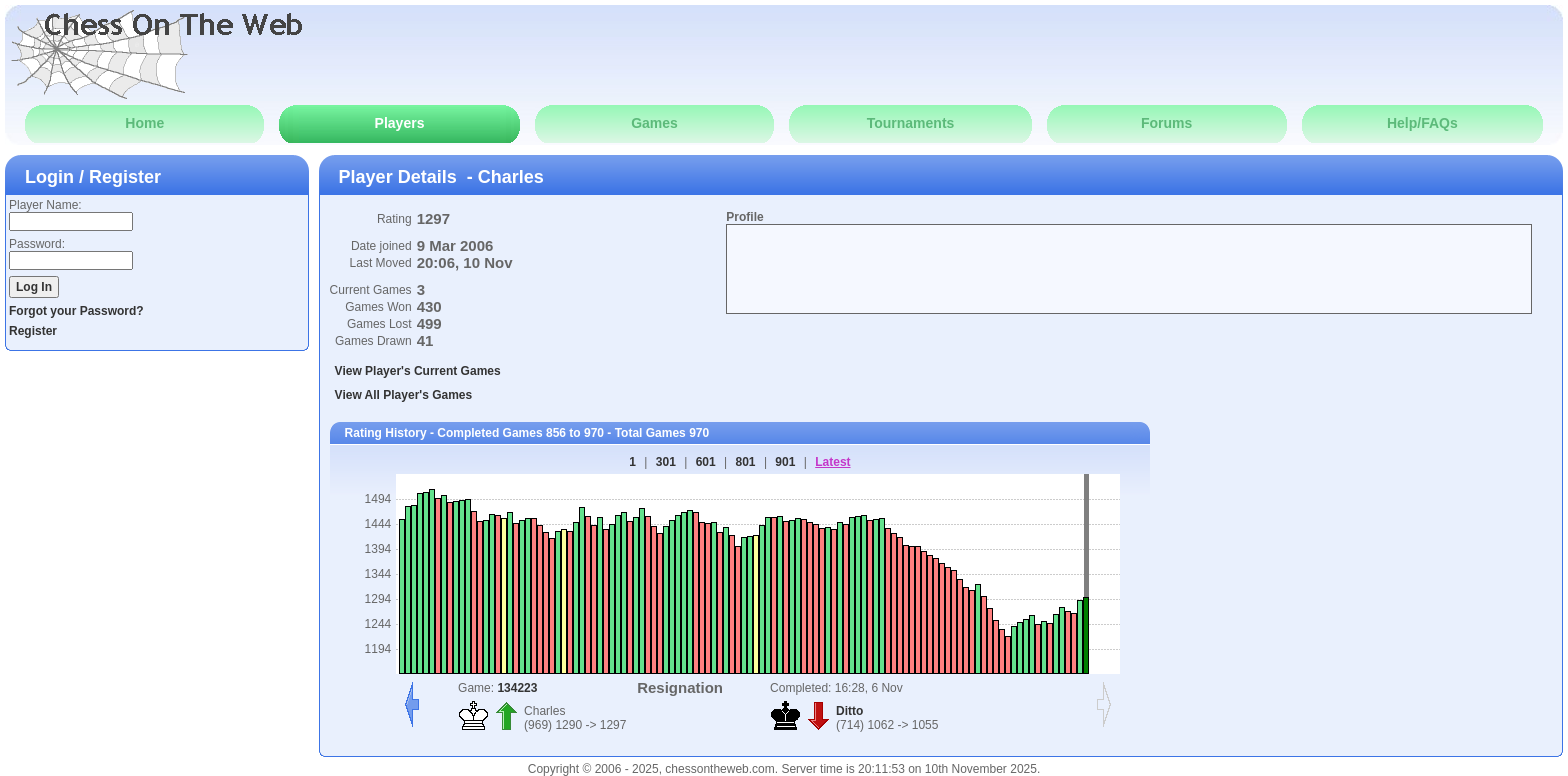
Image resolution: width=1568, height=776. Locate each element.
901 (785, 462)
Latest (832, 462)
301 (666, 462)
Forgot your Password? (76, 311)
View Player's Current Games (418, 371)
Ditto (849, 711)
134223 (517, 688)
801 (746, 462)
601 (706, 462)
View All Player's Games (404, 395)
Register (33, 331)
